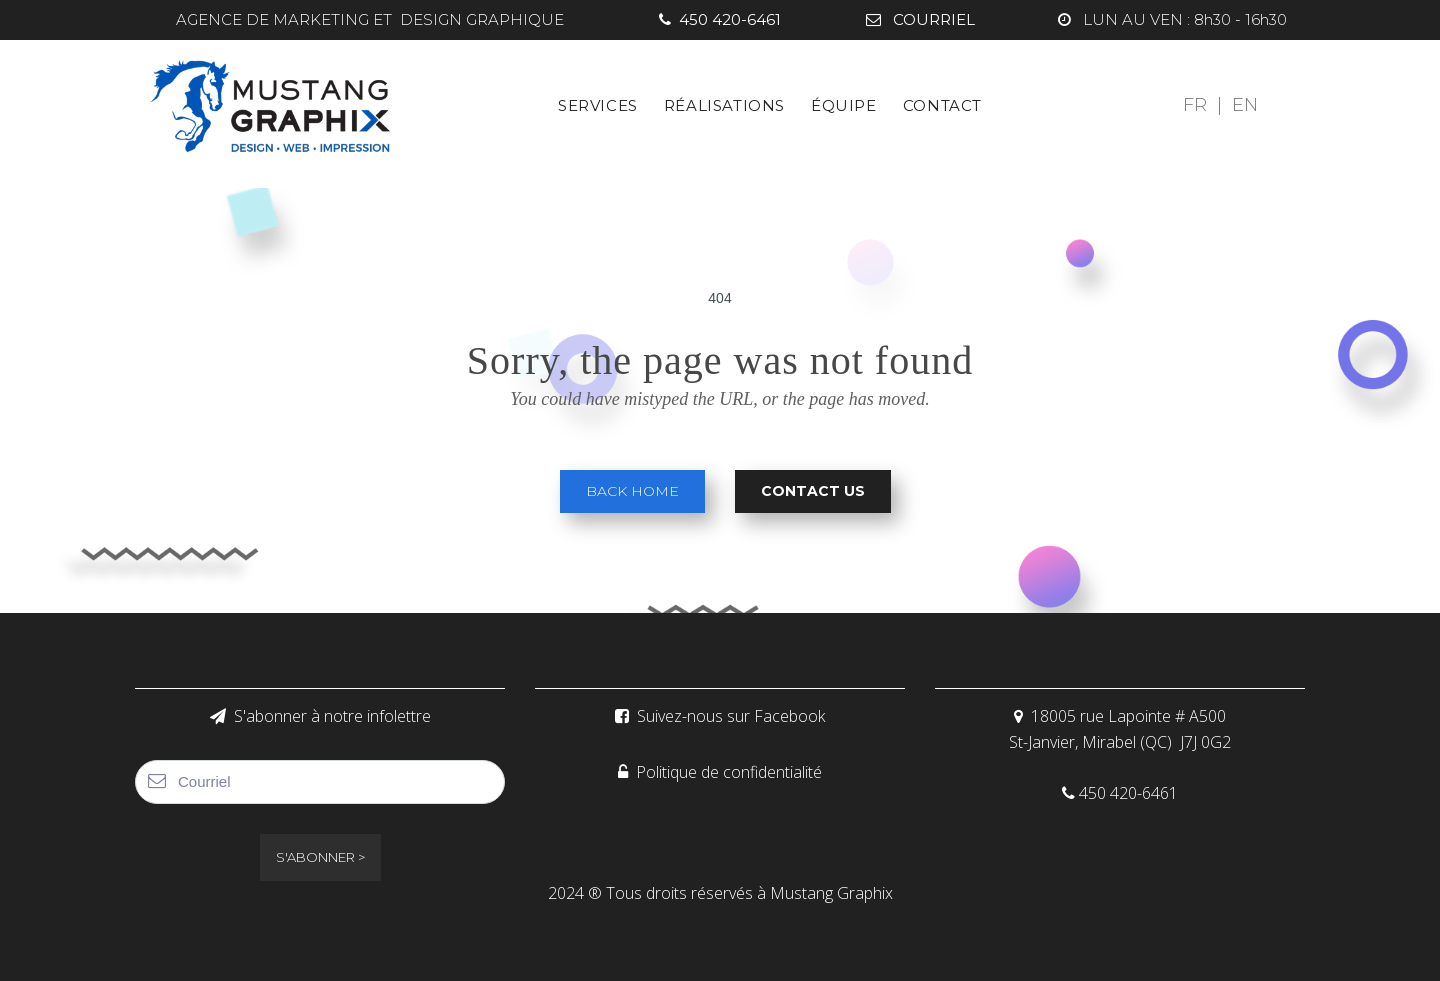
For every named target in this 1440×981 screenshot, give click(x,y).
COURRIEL (920, 19)
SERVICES (598, 105)
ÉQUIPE (844, 105)
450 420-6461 (720, 19)
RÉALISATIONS (724, 105)
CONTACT (942, 105)
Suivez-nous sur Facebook (720, 716)
